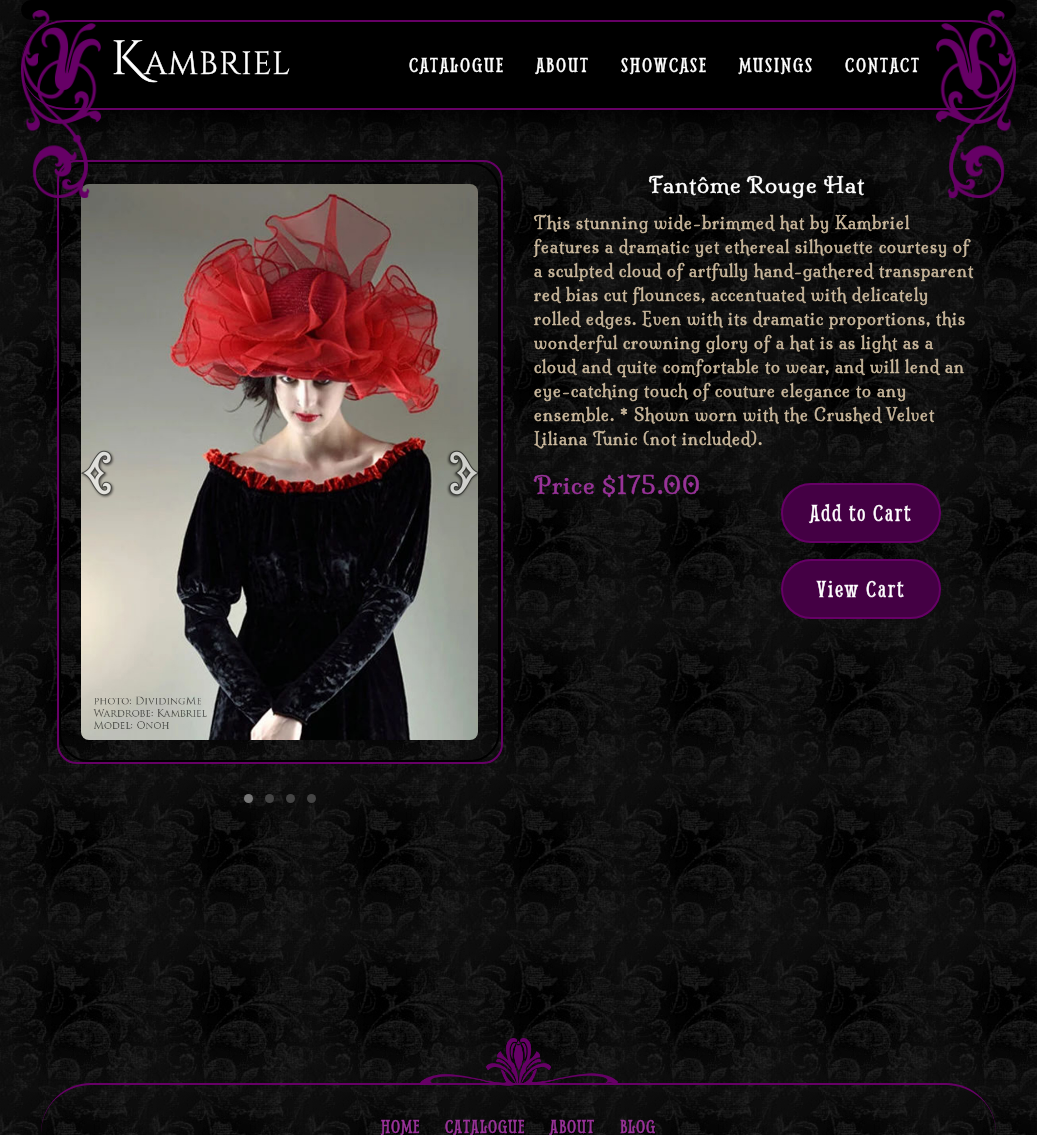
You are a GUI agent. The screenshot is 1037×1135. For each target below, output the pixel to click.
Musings (776, 64)
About (563, 64)
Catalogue (457, 64)
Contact (883, 64)
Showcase (664, 64)
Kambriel (201, 59)
